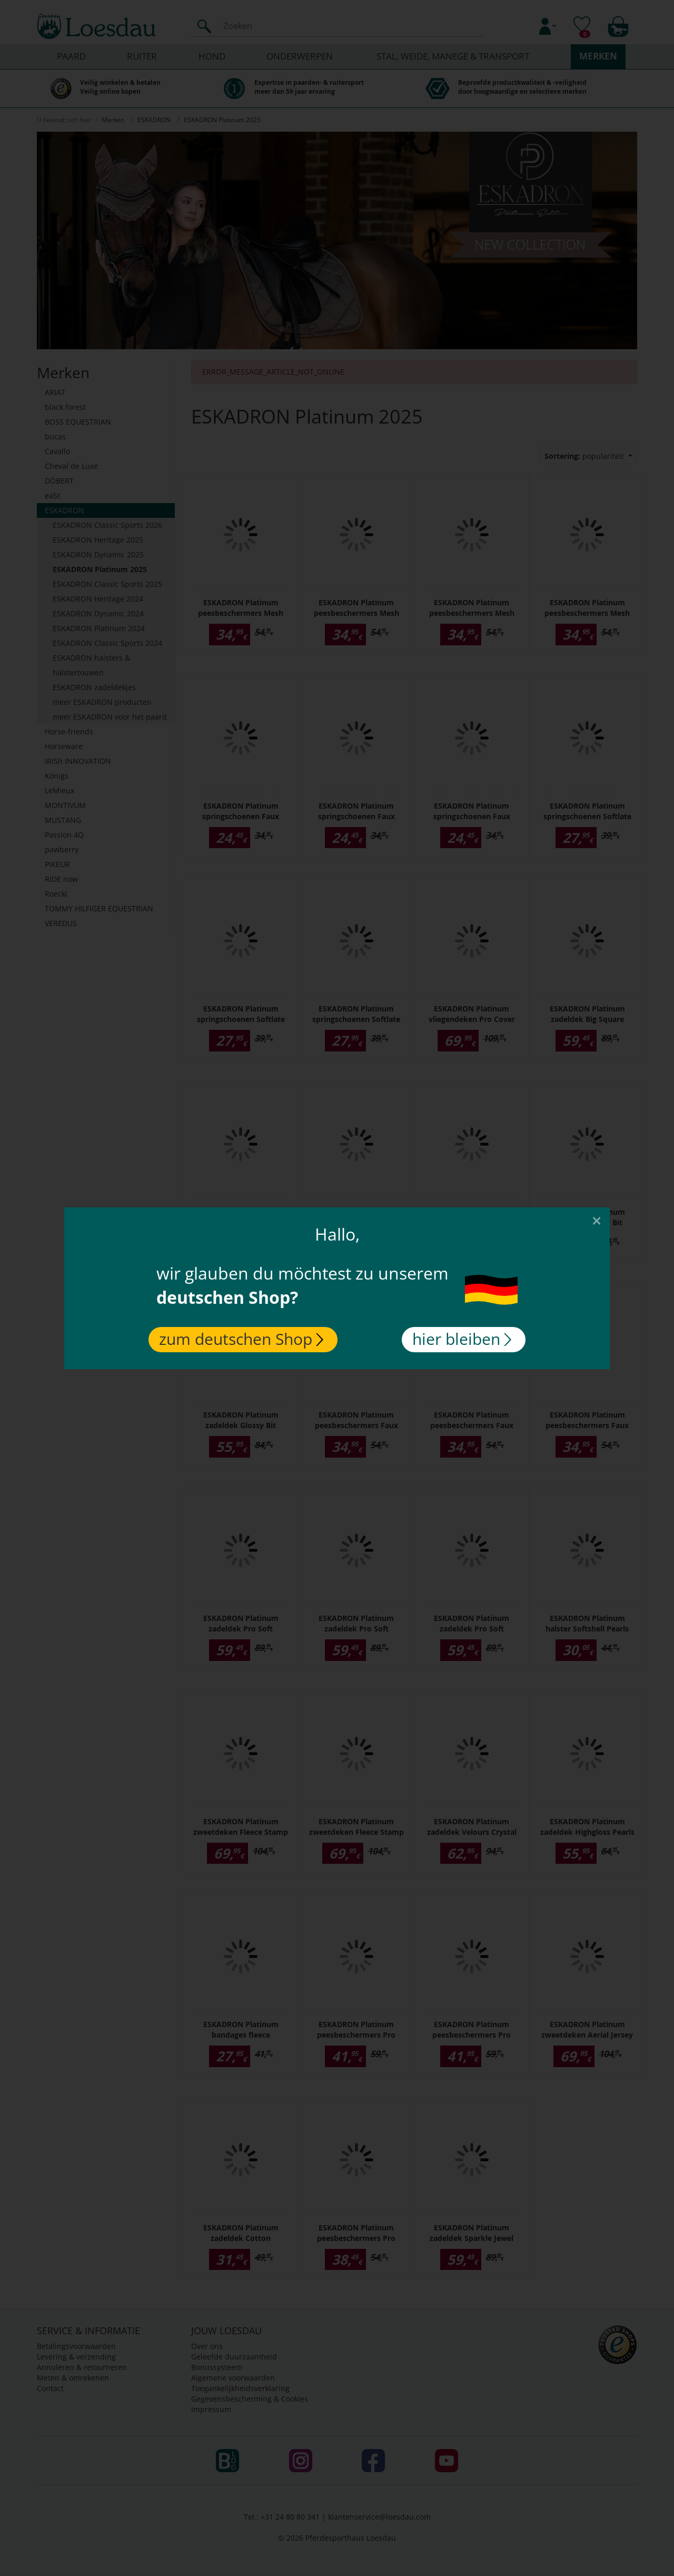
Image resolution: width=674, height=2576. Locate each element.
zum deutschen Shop (241, 1339)
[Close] (596, 1220)
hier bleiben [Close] (461, 1339)
